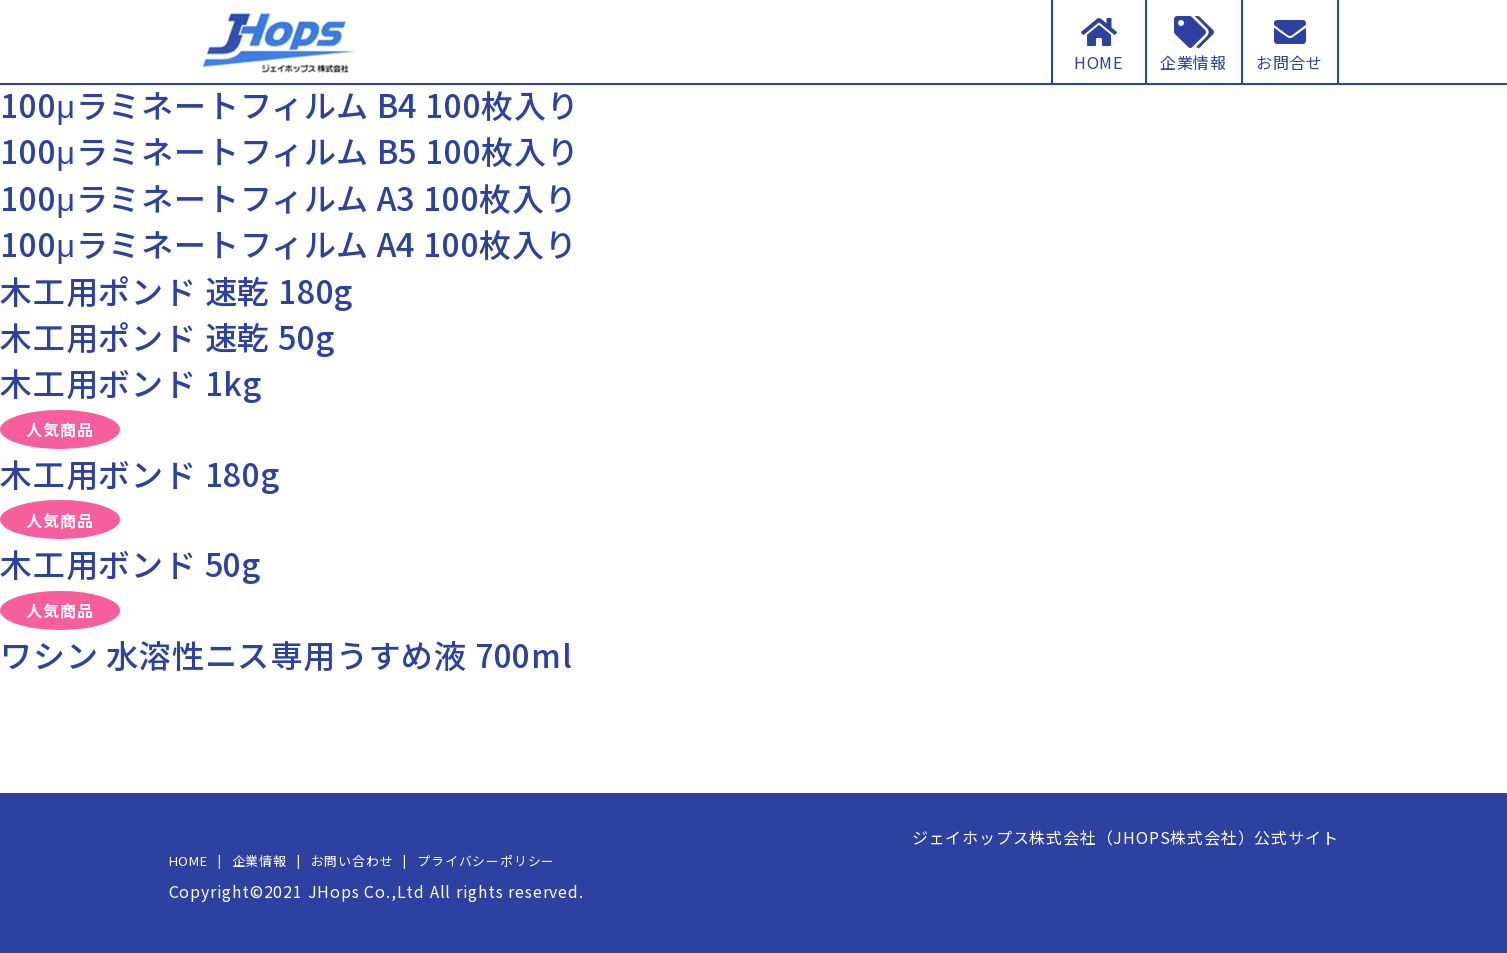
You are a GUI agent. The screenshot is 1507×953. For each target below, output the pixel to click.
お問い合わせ (352, 860)
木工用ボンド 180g (140, 473)
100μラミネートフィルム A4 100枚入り (289, 243)
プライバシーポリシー (486, 860)
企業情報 (259, 860)
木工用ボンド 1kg (131, 382)
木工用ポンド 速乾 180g (176, 290)
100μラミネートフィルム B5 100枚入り (290, 150)
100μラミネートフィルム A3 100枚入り (289, 197)
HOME (188, 860)
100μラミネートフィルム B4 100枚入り (290, 104)
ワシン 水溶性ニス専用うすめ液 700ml (286, 654)
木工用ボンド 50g (130, 563)
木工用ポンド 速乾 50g (167, 336)
